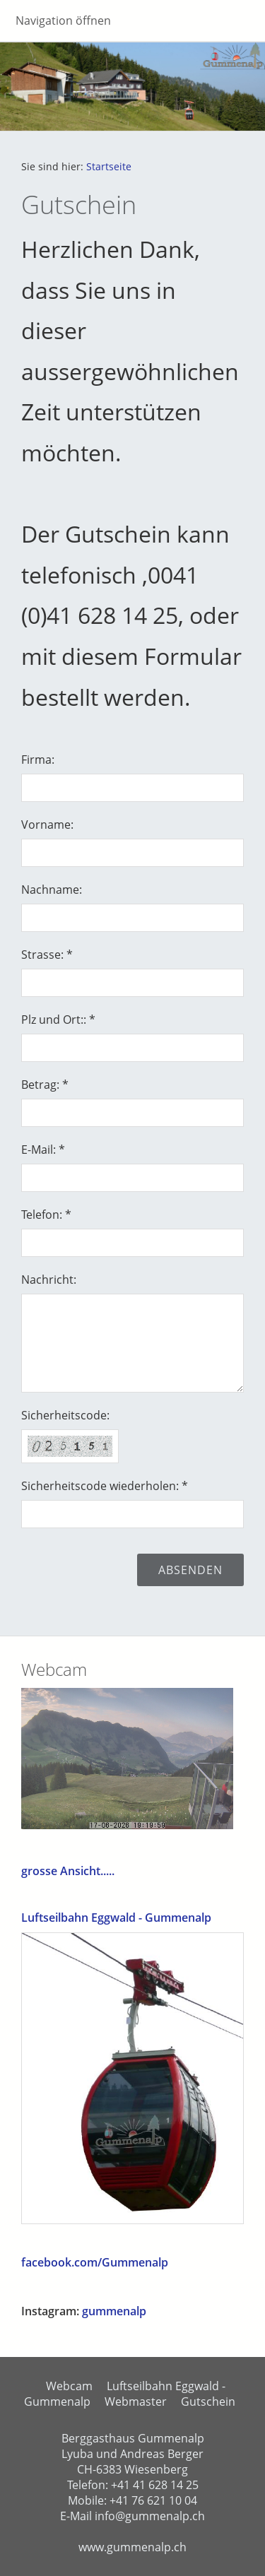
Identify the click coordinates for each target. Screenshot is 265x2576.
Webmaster (136, 2401)
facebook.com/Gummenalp (94, 2262)
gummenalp (114, 2311)
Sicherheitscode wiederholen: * (104, 1486)
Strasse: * (47, 954)
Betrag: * (45, 1084)
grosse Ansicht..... (67, 1871)
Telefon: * (46, 1214)
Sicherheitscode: (65, 1415)
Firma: (37, 759)
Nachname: (51, 889)
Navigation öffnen (63, 20)
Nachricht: (48, 1279)
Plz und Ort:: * (58, 1019)
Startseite (108, 166)
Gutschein (208, 2401)
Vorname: (47, 824)
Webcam (69, 2386)
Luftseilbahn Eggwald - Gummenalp (116, 1917)
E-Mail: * (43, 1149)
